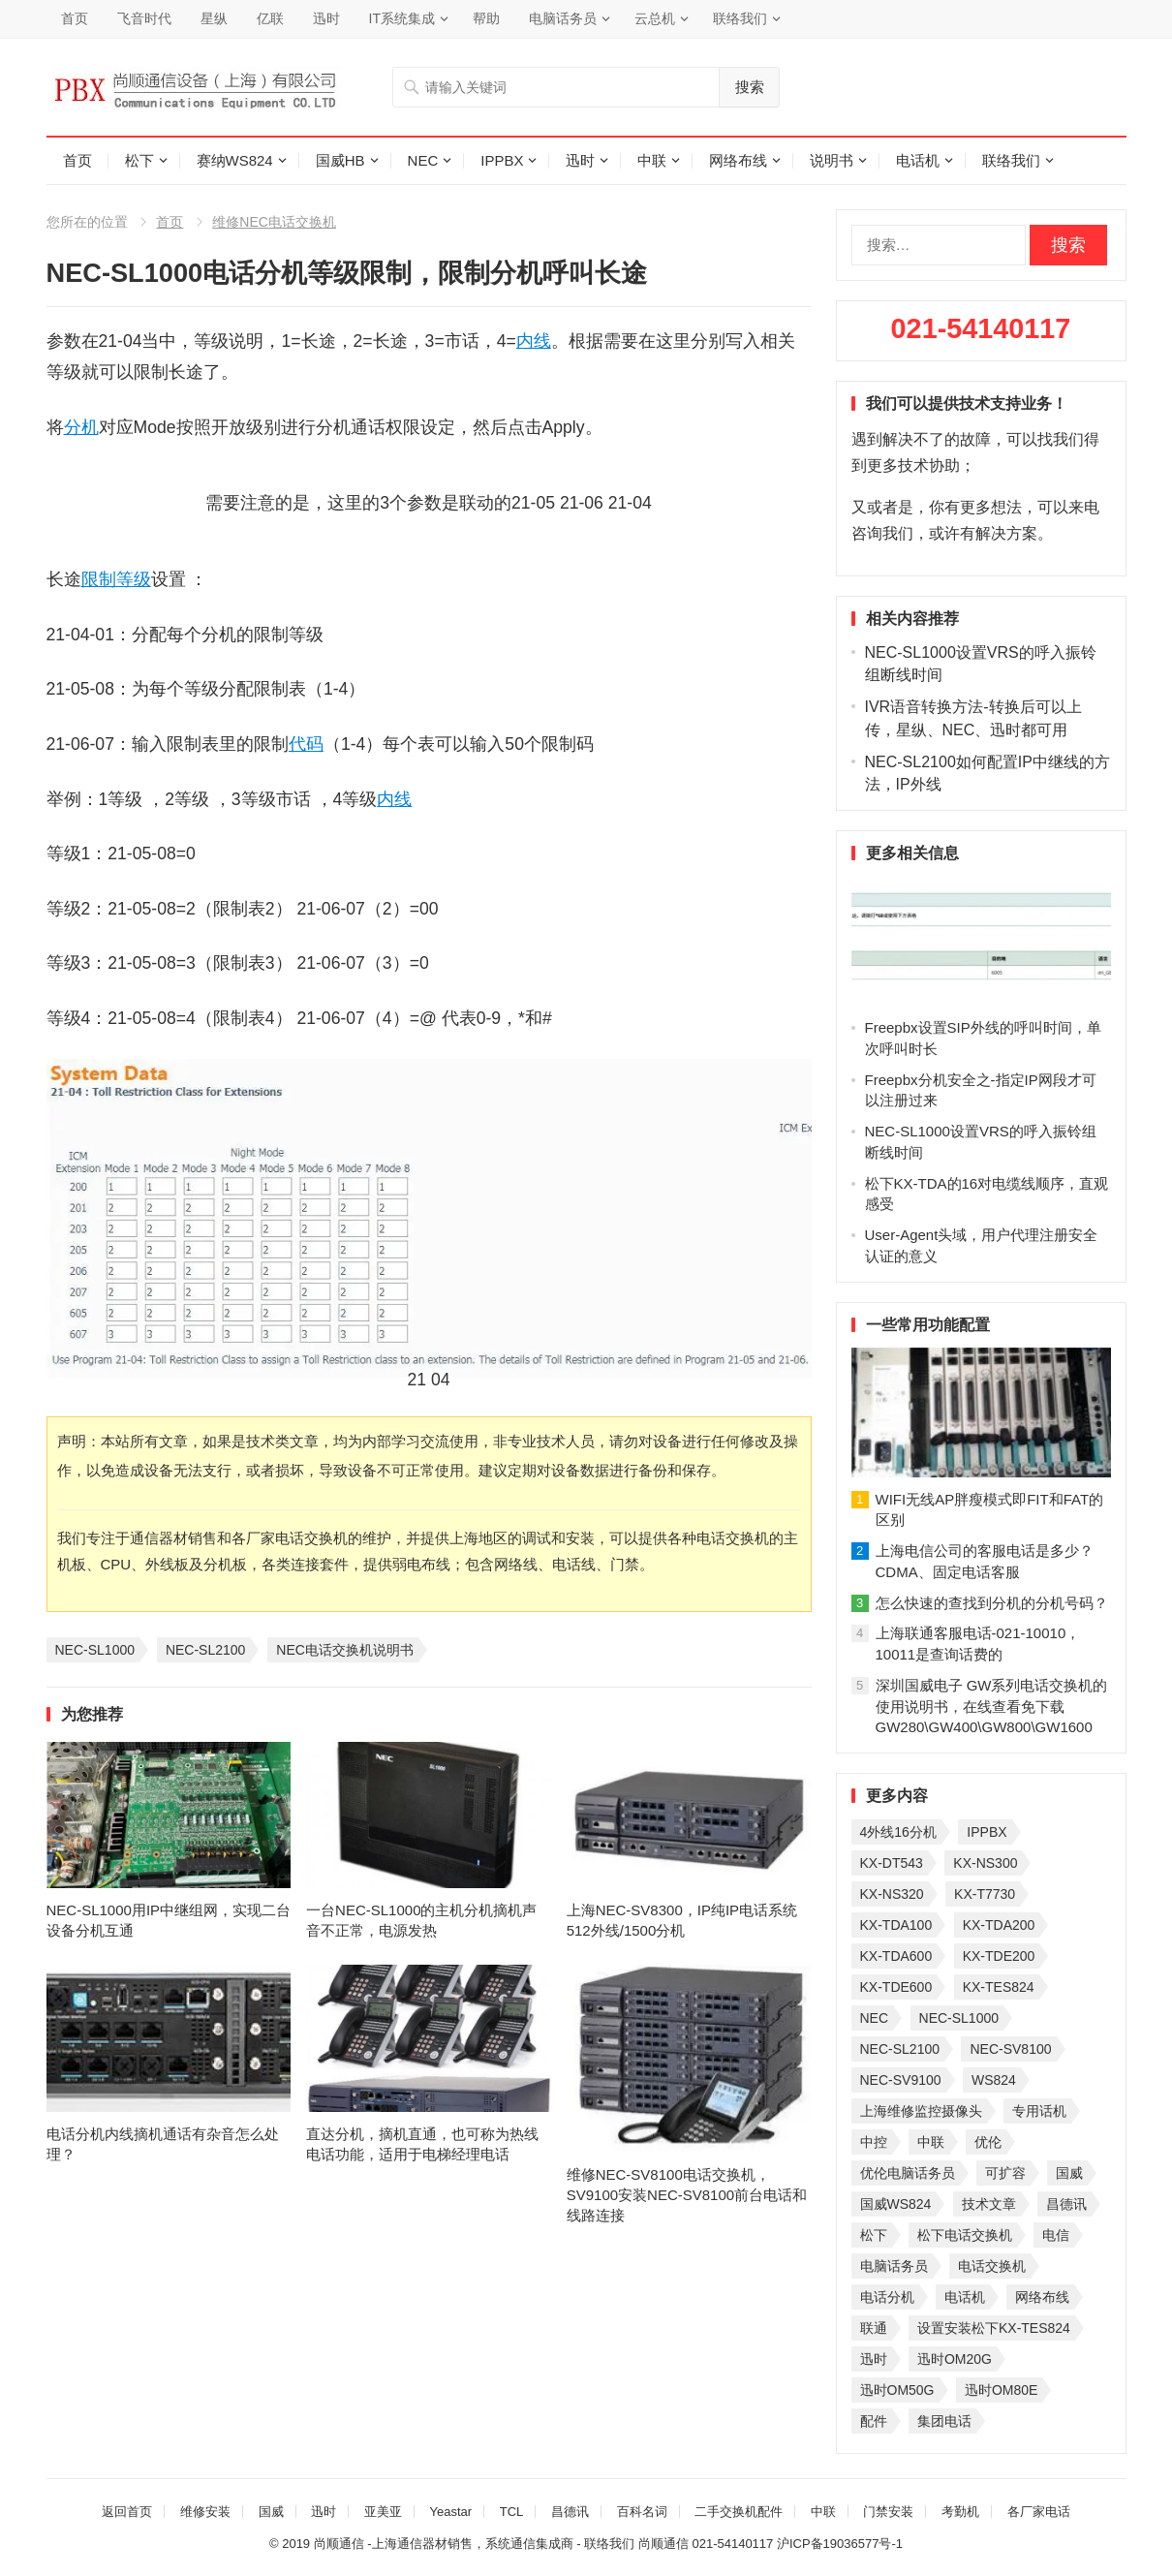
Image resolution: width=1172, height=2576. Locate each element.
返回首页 (127, 2511)
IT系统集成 (402, 18)
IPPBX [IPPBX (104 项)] (986, 1832)
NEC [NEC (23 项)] (874, 2018)
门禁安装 (888, 2511)
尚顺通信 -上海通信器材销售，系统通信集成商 (443, 2543)
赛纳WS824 (235, 160)
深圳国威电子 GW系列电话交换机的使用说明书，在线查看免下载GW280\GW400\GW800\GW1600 (992, 1706)
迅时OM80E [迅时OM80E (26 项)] (1001, 2390)
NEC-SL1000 (95, 1650)
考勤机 (960, 2511)
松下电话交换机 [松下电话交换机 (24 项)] (964, 2235)
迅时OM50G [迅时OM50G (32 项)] (897, 2390)
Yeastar (450, 2511)
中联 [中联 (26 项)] (930, 2142)
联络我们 (740, 18)
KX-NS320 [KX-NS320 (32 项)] (892, 1894)
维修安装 (205, 2511)
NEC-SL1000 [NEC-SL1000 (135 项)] (959, 2018)
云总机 (654, 18)
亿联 (270, 18)
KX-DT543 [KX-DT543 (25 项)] (891, 1863)
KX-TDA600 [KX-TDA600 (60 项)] (896, 1956)
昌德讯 (570, 2511)
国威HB (340, 160)
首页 (74, 18)
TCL (512, 2511)
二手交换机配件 (738, 2511)
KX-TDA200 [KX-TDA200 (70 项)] (999, 1925)
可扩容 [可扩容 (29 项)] (1005, 2173)
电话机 (918, 160)
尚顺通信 (663, 2543)
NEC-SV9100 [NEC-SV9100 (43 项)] (900, 2080)
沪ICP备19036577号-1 (840, 2543)
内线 (533, 341)
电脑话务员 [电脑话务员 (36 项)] (894, 2266)
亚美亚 (383, 2511)
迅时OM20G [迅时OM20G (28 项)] (954, 2359)
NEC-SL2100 (206, 1650)
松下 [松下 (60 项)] (873, 2235)
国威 (271, 2511)
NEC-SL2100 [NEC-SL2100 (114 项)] (900, 2049)
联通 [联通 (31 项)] (873, 2328)
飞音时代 (144, 18)
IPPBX (501, 160)
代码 (306, 744)
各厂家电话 (1038, 2511)
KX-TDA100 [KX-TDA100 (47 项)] (896, 1925)
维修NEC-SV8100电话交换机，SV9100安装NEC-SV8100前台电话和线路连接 (687, 2194)
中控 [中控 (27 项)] (873, 2142)
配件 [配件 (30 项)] (873, 2421)
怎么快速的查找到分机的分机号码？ (992, 1603)
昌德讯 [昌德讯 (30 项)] (1066, 2204)
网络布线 (738, 160)
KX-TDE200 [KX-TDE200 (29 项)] (999, 1956)
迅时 (326, 18)
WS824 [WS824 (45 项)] (994, 2080)
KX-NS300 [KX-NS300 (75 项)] (985, 1863)
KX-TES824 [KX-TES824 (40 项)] (998, 1987)
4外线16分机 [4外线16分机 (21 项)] (898, 1832)
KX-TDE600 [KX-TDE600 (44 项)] (896, 1987)
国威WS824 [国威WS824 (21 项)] (896, 2204)
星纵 (214, 18)
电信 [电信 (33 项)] (1055, 2235)
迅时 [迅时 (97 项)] (873, 2359)
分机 (81, 427)
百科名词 (642, 2511)
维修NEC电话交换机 (274, 222)
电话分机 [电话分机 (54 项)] (887, 2297)
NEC (423, 160)
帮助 (486, 18)
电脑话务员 (563, 18)
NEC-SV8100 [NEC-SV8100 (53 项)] (1010, 2049)
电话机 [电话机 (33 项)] (964, 2297)
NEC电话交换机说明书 (345, 1650)
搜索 (749, 86)
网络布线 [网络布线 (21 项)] (1042, 2297)
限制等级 (116, 579)
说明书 (831, 160)
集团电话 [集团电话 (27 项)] (944, 2421)
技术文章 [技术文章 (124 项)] (989, 2204)
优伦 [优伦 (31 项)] (988, 2142)
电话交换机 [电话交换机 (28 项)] (992, 2266)
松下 (139, 160)
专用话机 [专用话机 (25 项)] (1039, 2111)
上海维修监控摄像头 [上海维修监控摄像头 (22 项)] (921, 2111)
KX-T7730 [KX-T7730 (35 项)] (984, 1894)
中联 (651, 160)
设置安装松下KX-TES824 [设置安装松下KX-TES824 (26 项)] (993, 2328)
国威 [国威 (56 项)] (1069, 2173)
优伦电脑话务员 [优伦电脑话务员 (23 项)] (907, 2173)
